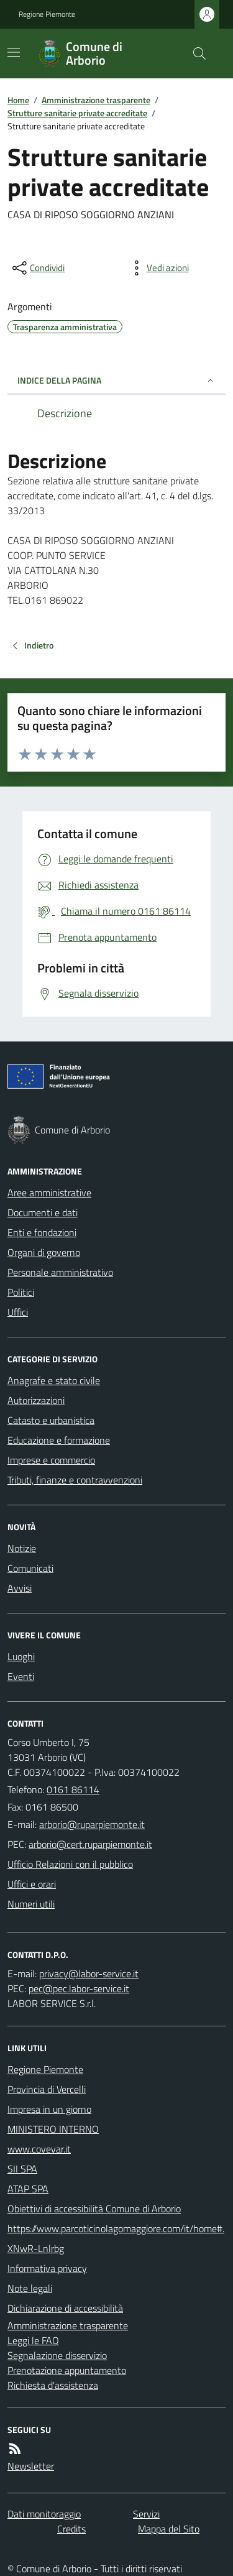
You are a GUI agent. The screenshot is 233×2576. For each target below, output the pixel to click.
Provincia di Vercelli (46, 2089)
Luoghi (21, 1656)
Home (18, 99)
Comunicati (30, 1568)
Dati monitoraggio (44, 2513)
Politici (20, 1292)
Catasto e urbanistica (50, 1420)
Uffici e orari (31, 1884)
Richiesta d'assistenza (52, 2385)
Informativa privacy (47, 2268)
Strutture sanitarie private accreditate (77, 112)
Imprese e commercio (51, 1459)
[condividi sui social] (37, 268)
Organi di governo (43, 1252)
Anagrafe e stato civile (53, 1380)
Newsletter (30, 2465)
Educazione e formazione (58, 1440)
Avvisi (19, 1588)
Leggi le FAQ (33, 2340)
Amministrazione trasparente (96, 99)
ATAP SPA (27, 2188)
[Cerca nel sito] (194, 53)
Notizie (21, 1548)
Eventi (20, 1676)
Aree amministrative (49, 1192)
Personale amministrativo (60, 1272)
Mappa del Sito (168, 2528)
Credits (71, 2528)
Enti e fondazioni (41, 1232)
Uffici (17, 1311)
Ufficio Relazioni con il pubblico (70, 1864)
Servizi (146, 2513)
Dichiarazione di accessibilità (65, 2308)
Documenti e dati (42, 1212)
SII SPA (22, 2168)
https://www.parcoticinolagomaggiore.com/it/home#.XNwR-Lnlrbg (115, 2238)
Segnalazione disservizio (57, 2355)
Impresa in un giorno (49, 2109)
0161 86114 (73, 1789)
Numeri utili (31, 1903)
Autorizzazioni (36, 1400)
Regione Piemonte (47, 14)
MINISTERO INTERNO (53, 2128)
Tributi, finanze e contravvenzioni (74, 1479)
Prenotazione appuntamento (66, 2370)
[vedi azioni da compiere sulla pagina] (157, 268)
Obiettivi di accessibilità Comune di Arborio (94, 2208)
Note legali (29, 2288)
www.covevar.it (39, 2148)
